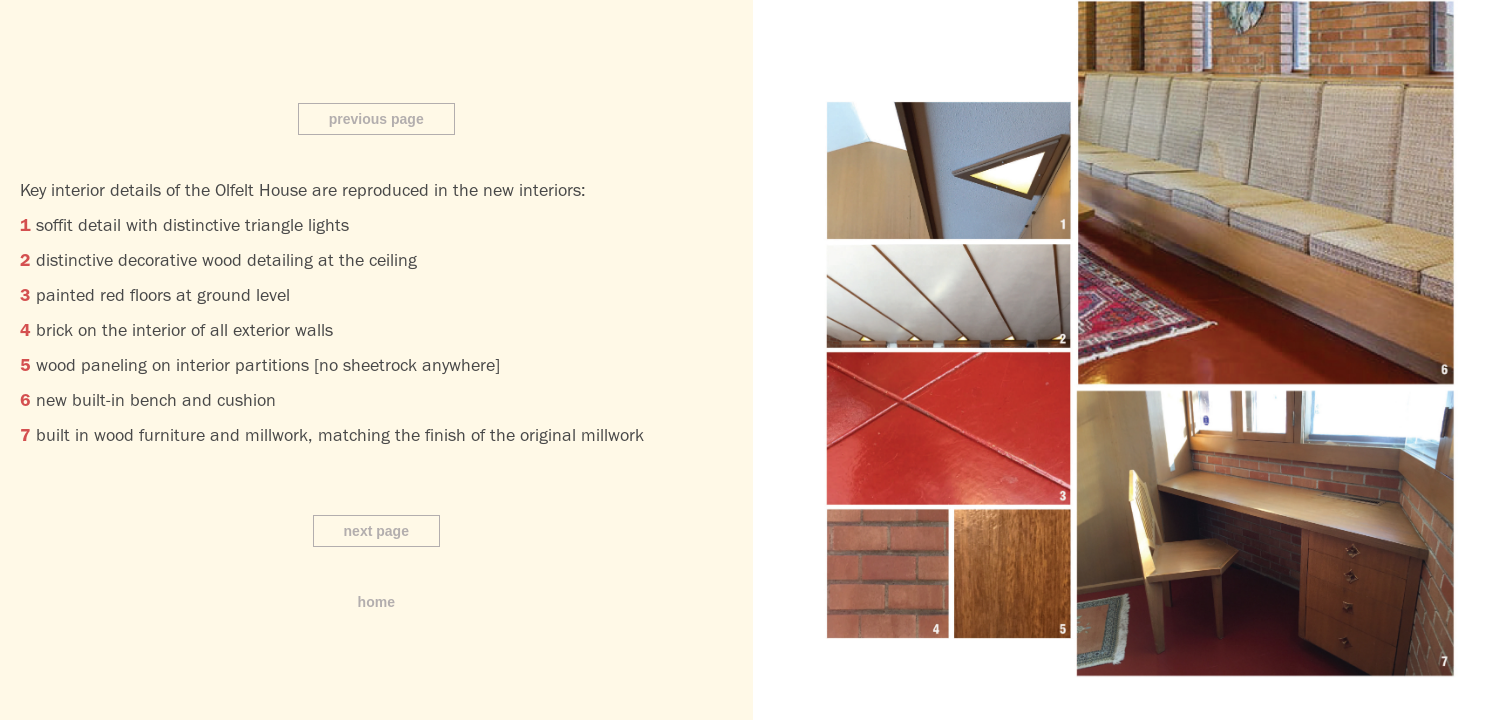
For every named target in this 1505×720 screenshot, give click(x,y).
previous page (376, 119)
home (376, 602)
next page (376, 531)
